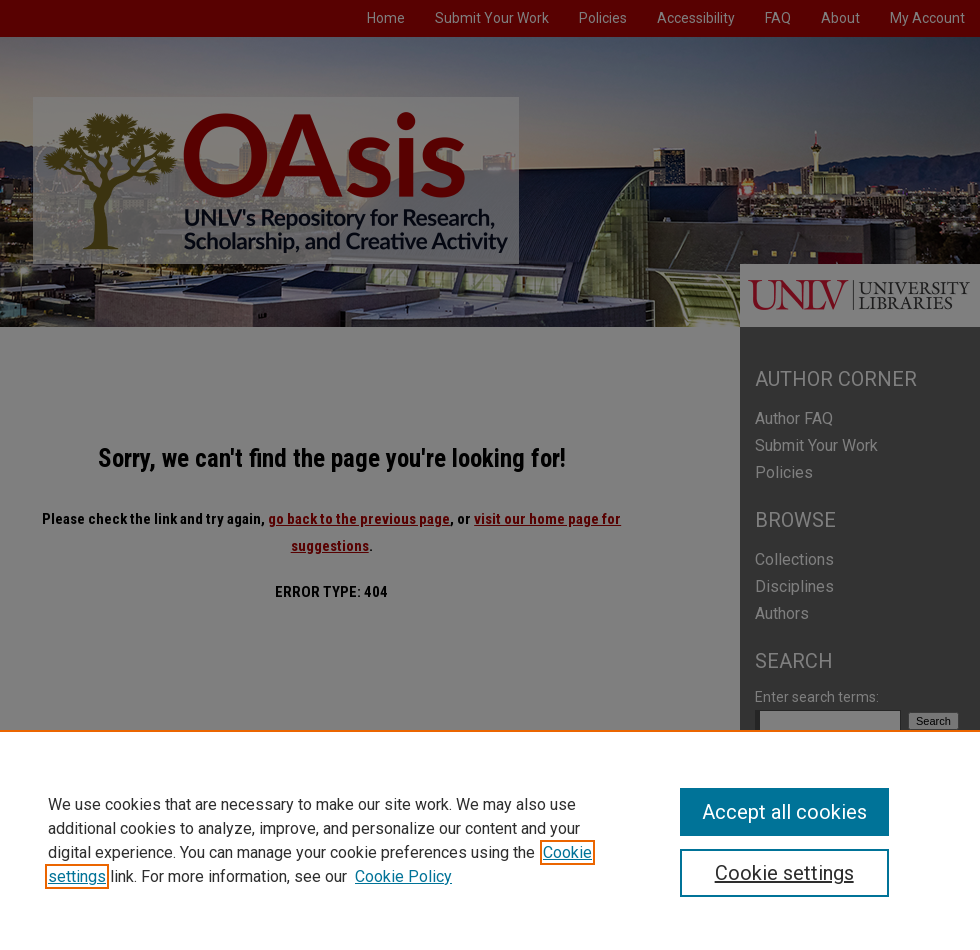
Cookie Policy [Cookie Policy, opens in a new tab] (403, 876)
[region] (490, 840)
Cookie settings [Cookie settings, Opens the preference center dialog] (784, 873)
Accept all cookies (784, 812)
